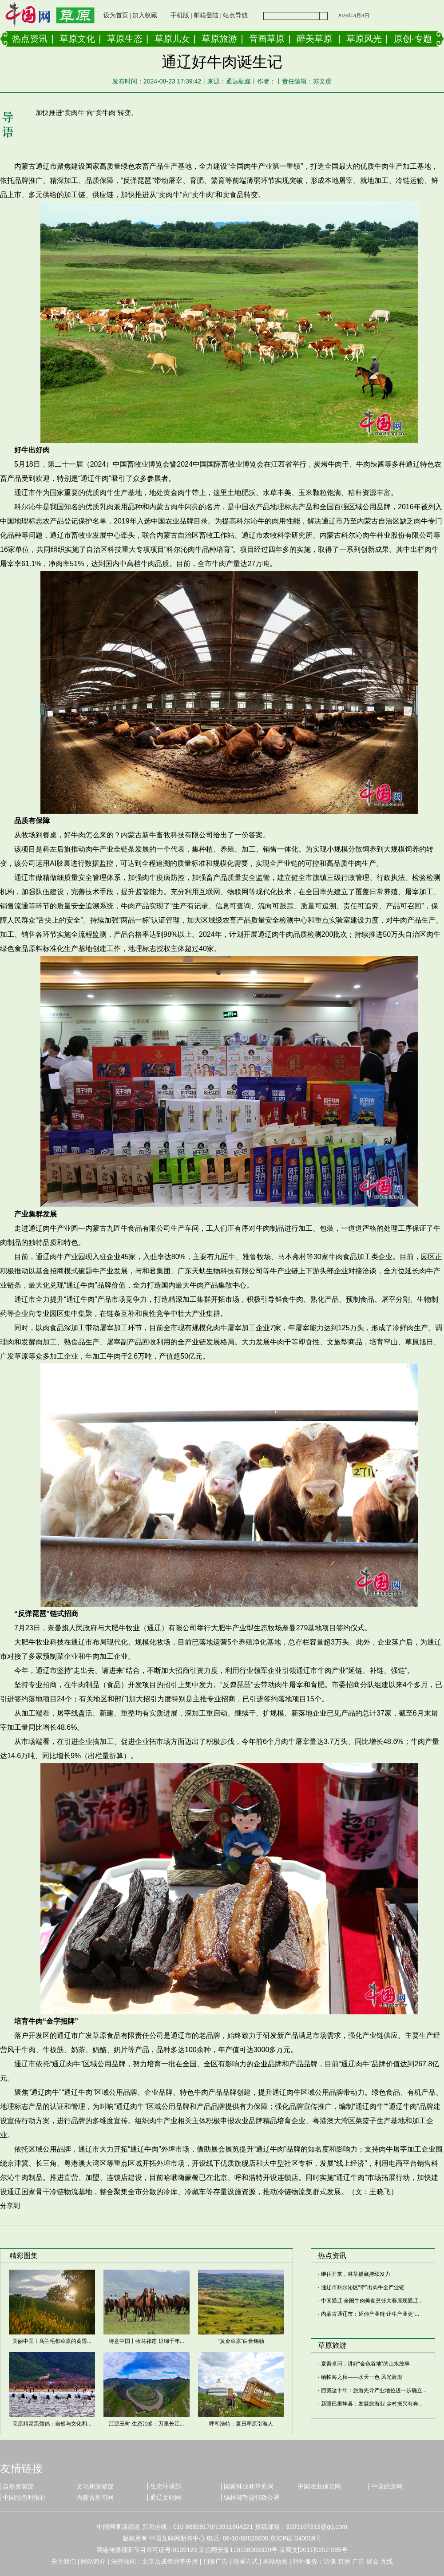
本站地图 (275, 2561)
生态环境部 (165, 2486)
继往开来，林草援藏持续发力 (355, 2274)
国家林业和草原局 (249, 2486)
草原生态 (125, 39)
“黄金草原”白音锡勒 (241, 2341)
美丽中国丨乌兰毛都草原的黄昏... (51, 2341)
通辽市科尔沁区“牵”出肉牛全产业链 (362, 2287)
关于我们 (63, 2561)
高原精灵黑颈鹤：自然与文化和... (51, 2424)
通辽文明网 (165, 2497)
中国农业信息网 (319, 2486)
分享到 (10, 2205)
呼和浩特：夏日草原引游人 (241, 2424)
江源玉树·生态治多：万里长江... (146, 2424)
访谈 (330, 2561)
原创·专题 (413, 39)
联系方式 (245, 2561)
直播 (344, 2561)
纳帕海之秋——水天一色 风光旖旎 (361, 2377)
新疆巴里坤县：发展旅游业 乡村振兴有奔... (372, 2404)
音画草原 (267, 39)
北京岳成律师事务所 (170, 2561)
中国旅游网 (386, 2486)
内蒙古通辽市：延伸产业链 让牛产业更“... (370, 2314)
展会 (372, 2561)
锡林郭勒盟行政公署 (252, 2497)
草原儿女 (172, 39)
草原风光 (364, 39)
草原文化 (77, 39)
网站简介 (93, 2561)
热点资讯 (30, 39)
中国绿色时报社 (24, 2497)
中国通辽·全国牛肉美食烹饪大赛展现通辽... (372, 2301)
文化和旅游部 (95, 2486)
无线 (387, 2561)
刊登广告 (215, 2561)
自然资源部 (18, 2486)
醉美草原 (314, 39)
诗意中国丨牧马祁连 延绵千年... (146, 2341)
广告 (358, 2561)
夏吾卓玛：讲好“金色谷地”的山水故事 (365, 2364)
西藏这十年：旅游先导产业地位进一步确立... (374, 2390)
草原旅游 (219, 39)
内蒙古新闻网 (95, 2497)
